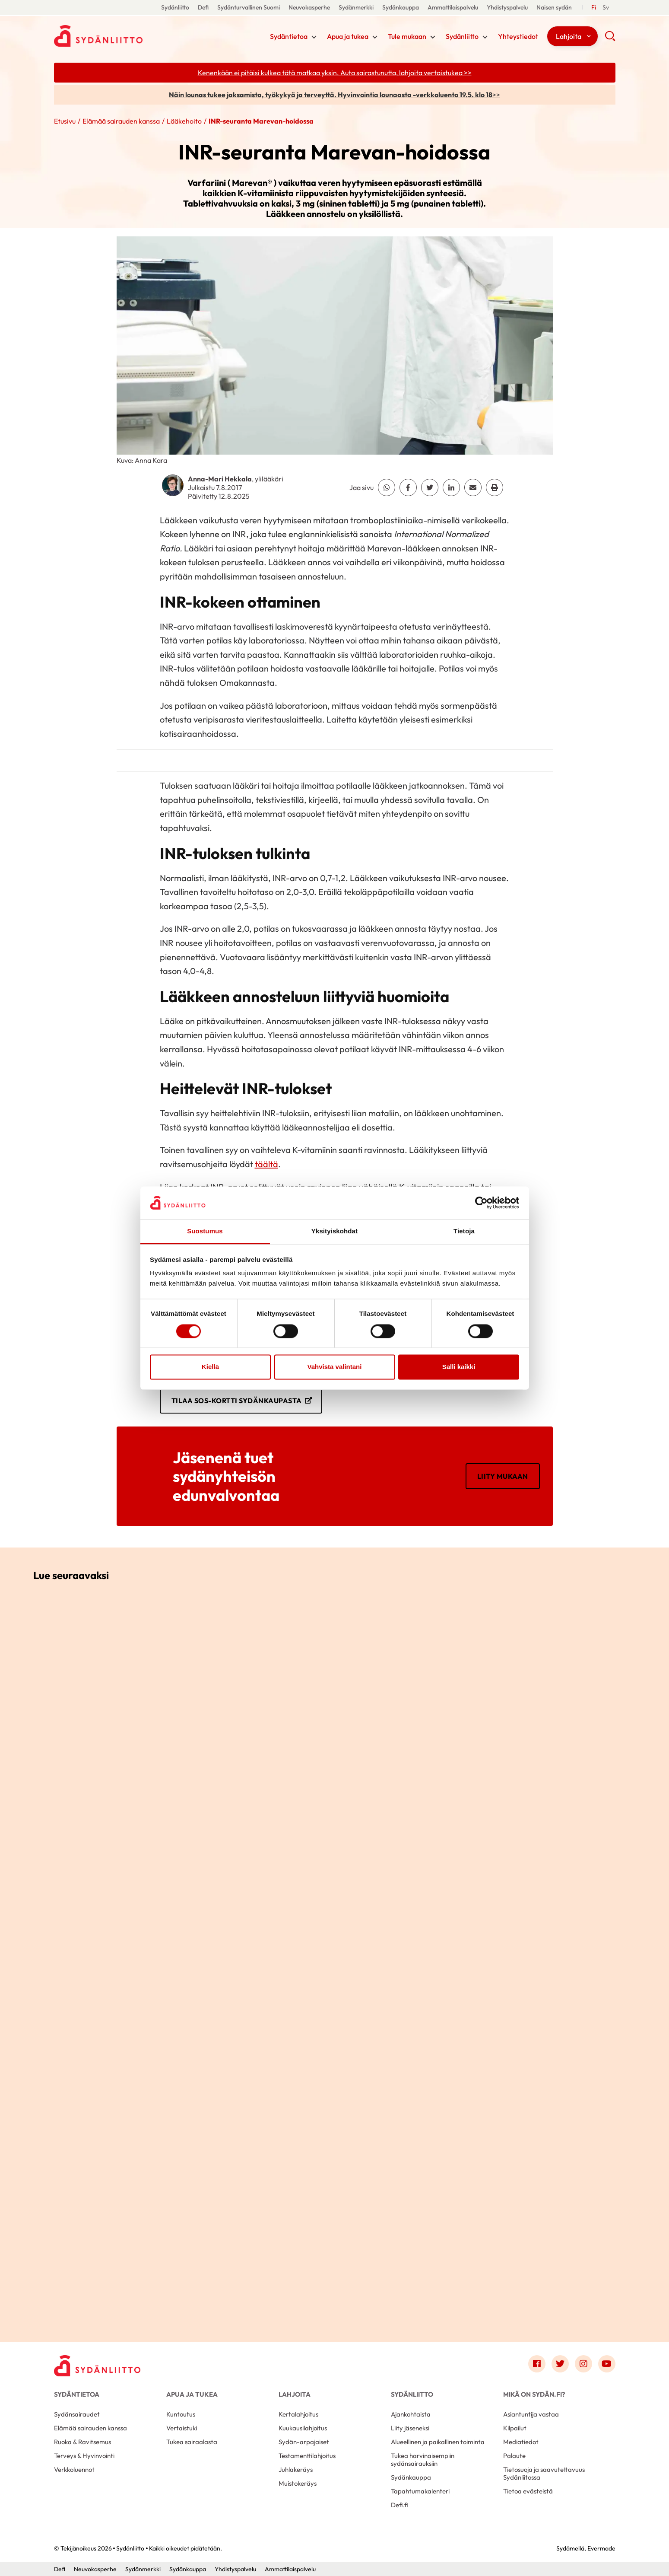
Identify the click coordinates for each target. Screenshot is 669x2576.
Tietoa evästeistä (528, 2491)
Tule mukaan (407, 36)
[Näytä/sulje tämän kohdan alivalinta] (314, 37)
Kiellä (210, 1367)
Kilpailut (514, 2428)
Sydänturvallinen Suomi (248, 7)
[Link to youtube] (606, 2363)
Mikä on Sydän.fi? (534, 2394)
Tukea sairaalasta (191, 2442)
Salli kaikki (459, 1367)
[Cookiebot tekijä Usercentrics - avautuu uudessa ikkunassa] (481, 1202)
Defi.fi (399, 2505)
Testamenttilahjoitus (307, 2456)
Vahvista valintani (335, 1367)
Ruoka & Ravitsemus (82, 2442)
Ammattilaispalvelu (453, 7)
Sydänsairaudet (77, 2414)
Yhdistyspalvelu (507, 7)
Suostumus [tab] (205, 1231)
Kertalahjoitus (298, 2414)
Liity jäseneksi (410, 2428)
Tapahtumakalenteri (420, 2491)
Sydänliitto (175, 7)
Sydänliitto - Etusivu (123, 36)
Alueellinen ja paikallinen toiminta (438, 2442)
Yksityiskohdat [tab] (334, 1231)
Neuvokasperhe (309, 7)
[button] (610, 39)
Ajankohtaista (411, 2414)
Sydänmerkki (356, 7)
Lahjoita (568, 36)
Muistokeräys (298, 2483)
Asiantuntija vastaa (531, 2414)
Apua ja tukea (347, 36)
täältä (266, 1164)
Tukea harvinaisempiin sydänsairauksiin (422, 2460)
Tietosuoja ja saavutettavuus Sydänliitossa (544, 2473)
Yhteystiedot (518, 36)
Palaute (514, 2456)
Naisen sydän (554, 7)
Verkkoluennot (74, 2469)
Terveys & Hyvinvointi (84, 2456)
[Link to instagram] (583, 2363)
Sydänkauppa (400, 7)
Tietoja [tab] (464, 1231)
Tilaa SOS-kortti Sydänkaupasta (236, 1400)
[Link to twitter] (560, 2363)
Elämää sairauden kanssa (121, 121)
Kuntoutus (180, 2414)
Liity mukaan (502, 1476)
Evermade (601, 2548)
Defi (203, 7)
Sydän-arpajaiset (304, 2442)
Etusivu (65, 121)
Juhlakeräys (296, 2469)
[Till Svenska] (605, 7)
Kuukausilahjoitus (303, 2428)
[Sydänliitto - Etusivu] (97, 2365)
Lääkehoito (184, 121)
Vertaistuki (181, 2428)
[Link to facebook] (536, 2363)
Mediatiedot (521, 2442)
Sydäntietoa (289, 36)
